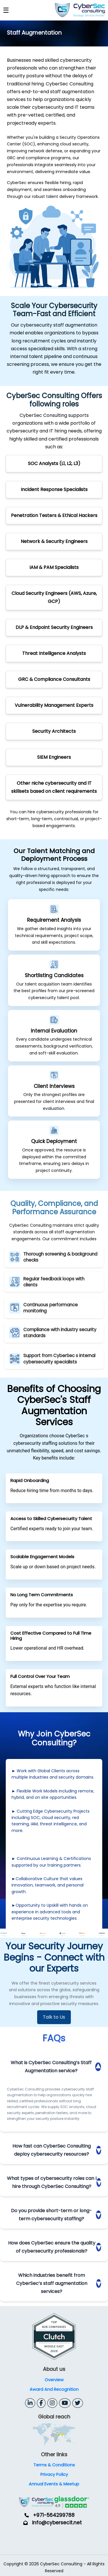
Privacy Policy (54, 2474)
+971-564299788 (54, 2515)
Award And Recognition (54, 2389)
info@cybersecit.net (57, 2522)
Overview (54, 2380)
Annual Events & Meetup (54, 2484)
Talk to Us (54, 2017)
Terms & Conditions (54, 2465)
